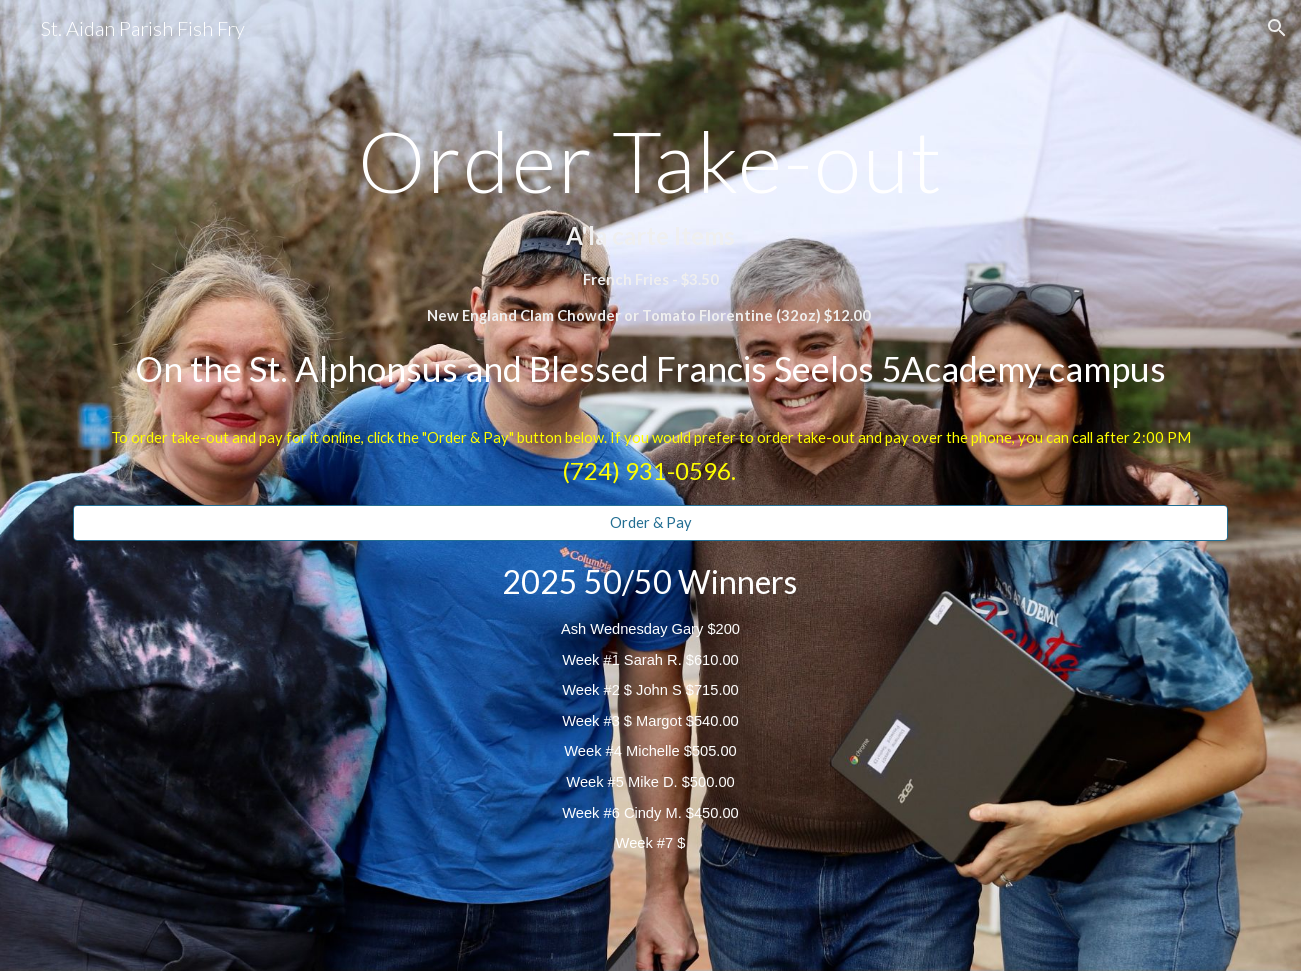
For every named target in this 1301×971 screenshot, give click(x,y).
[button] (1277, 28)
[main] (650, 258)
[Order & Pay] (650, 523)
